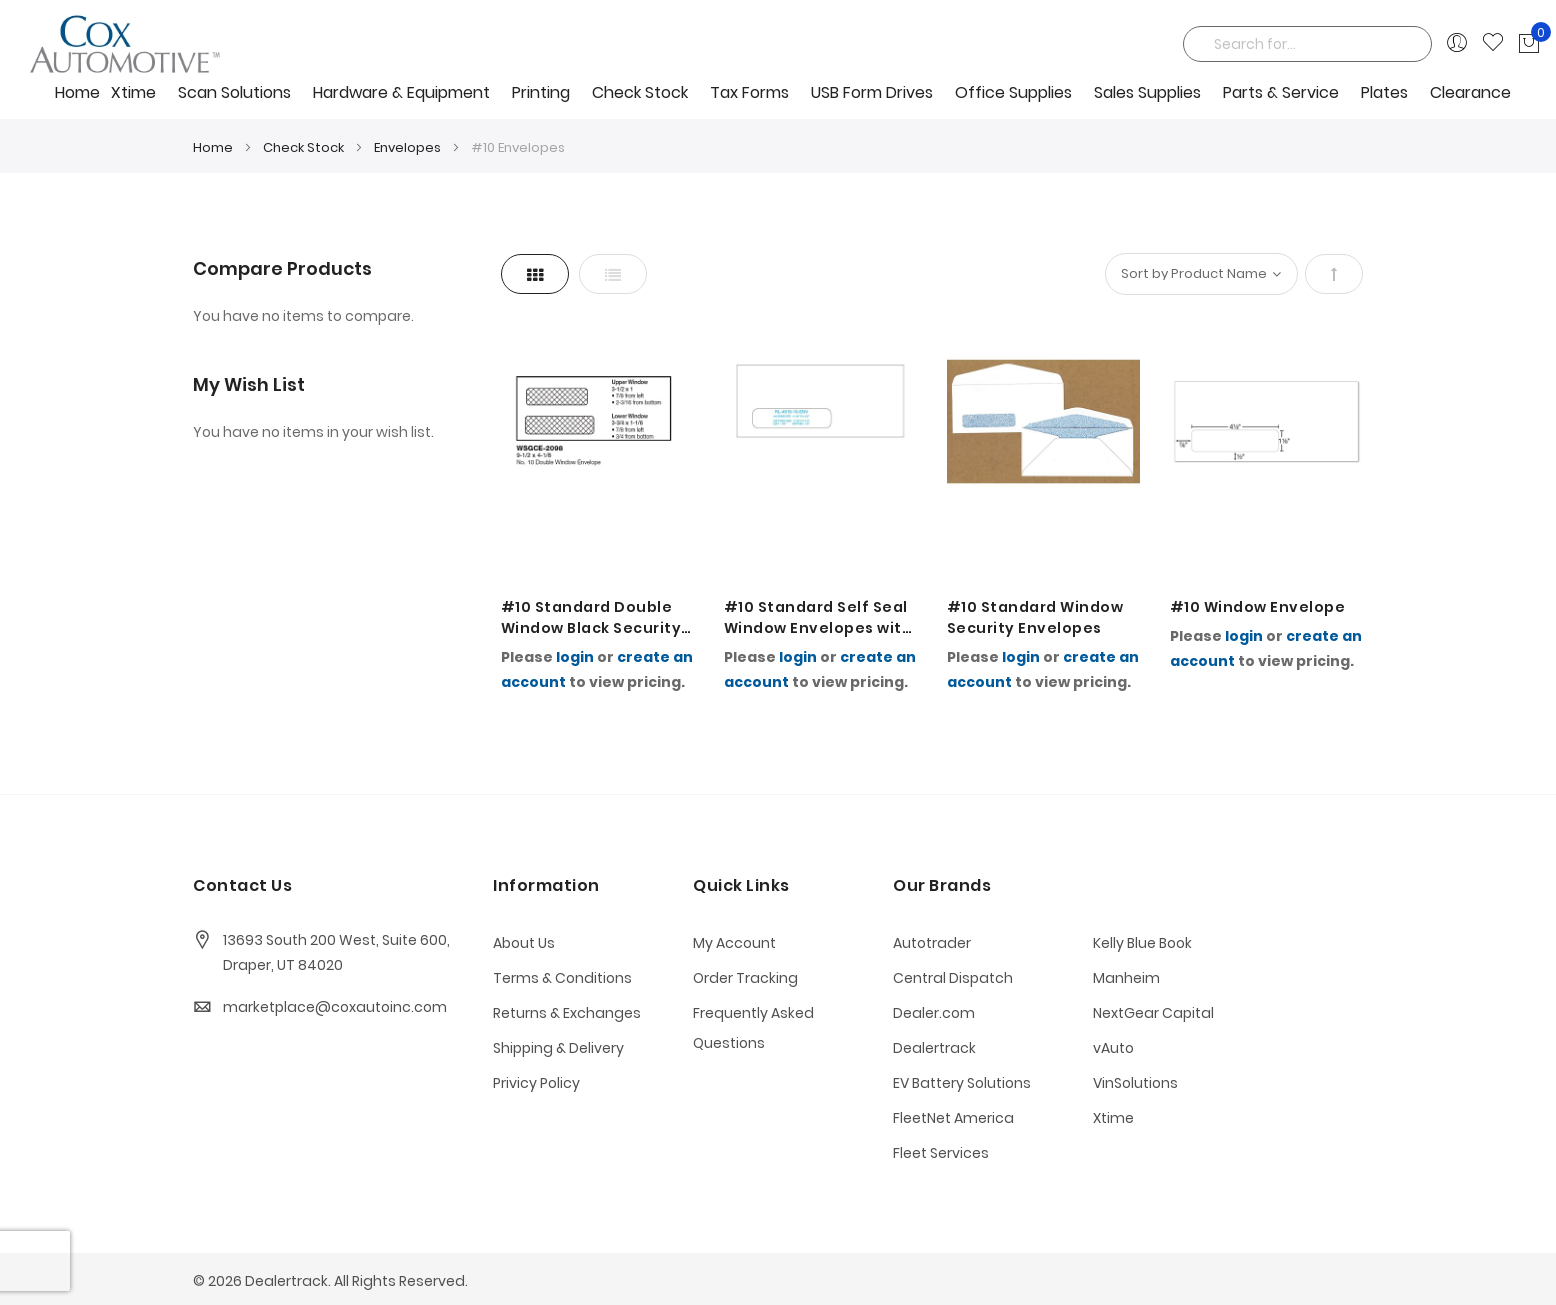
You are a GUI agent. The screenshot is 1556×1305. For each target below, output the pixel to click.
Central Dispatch (953, 978)
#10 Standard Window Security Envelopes (1035, 617)
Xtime (1113, 1118)
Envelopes (409, 147)
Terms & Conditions (562, 978)
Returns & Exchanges (567, 1013)
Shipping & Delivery (558, 1048)
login (575, 657)
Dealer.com (934, 1013)
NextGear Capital (1153, 1013)
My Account (734, 943)
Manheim (1126, 978)
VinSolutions (1135, 1083)
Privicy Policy (536, 1083)
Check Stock (305, 147)
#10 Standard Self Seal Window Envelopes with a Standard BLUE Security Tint (818, 618)
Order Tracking (745, 978)
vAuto (1113, 1048)
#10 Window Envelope (1258, 607)
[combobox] (1307, 44)
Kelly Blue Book (1142, 943)
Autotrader (932, 943)
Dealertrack (934, 1048)
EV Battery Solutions (962, 1083)
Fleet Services (941, 1153)
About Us (524, 943)
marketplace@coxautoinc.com (335, 1007)
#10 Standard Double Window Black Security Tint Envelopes (591, 618)
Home (77, 92)
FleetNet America (953, 1118)
